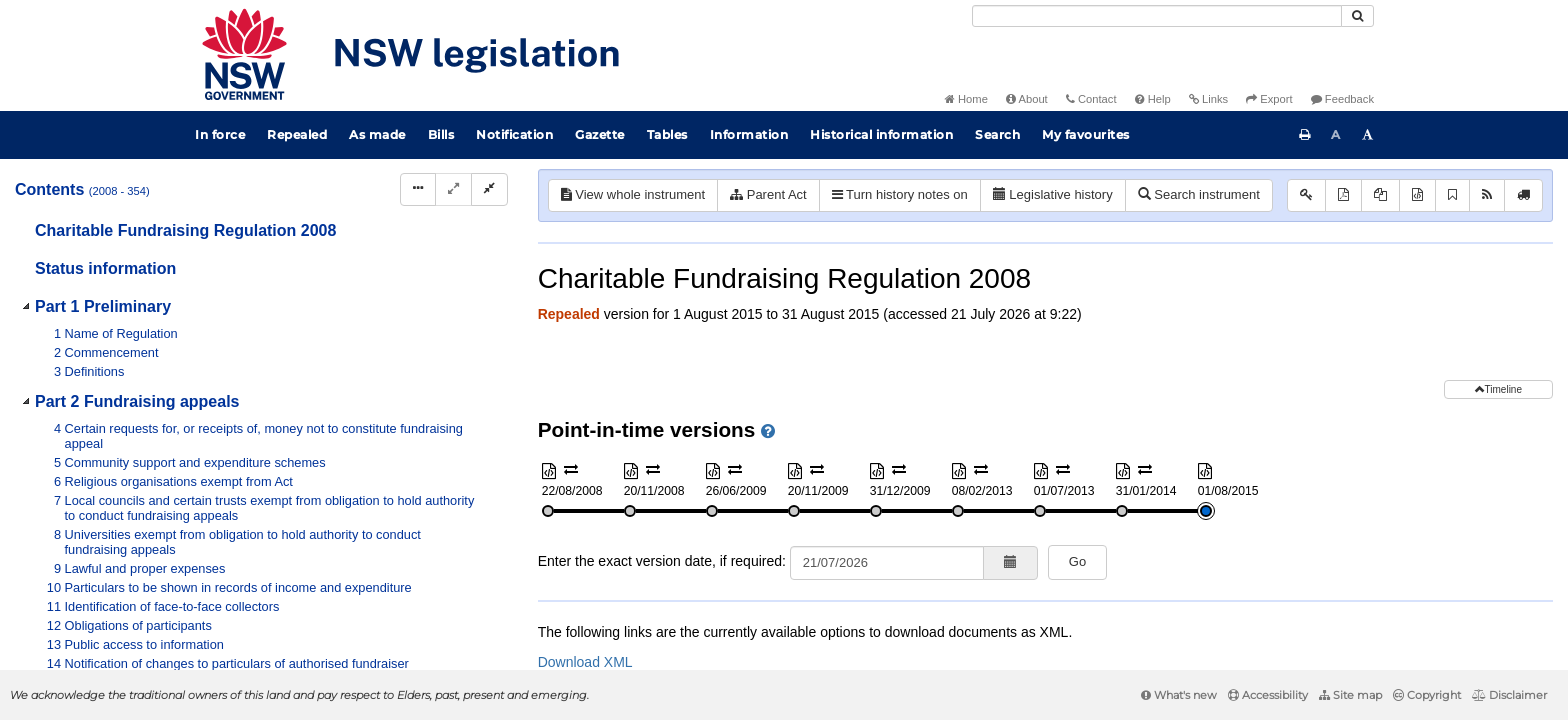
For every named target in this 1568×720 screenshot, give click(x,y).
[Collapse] (489, 189)
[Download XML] (1417, 195)
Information (749, 134)
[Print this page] (1305, 135)
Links (1208, 99)
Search (997, 134)
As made (377, 134)
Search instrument (1199, 194)
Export (1269, 99)
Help (1153, 99)
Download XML (585, 662)
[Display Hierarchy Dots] (418, 189)
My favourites (1086, 134)
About (1027, 99)
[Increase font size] (1368, 135)
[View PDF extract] (1380, 195)
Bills (441, 134)
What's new (1179, 695)
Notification (514, 134)
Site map (1350, 695)
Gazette (600, 134)
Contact (1091, 99)
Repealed (297, 134)
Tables (667, 134)
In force (220, 134)
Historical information (881, 134)
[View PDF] (1343, 195)
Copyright (1427, 695)
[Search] (1157, 16)
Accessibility (1268, 695)
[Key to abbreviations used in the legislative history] (1306, 195)
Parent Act (768, 194)
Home (966, 99)
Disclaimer (1509, 695)
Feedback (1342, 99)
